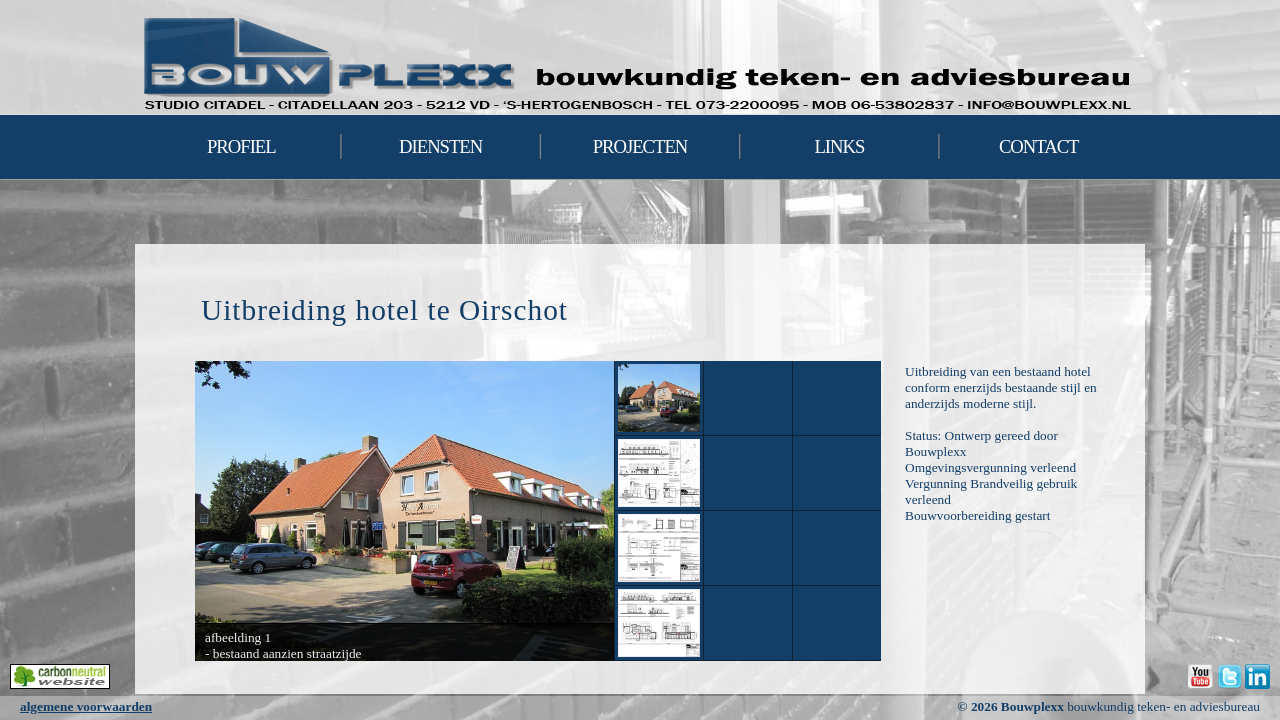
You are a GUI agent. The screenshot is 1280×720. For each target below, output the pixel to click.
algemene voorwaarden (86, 706)
